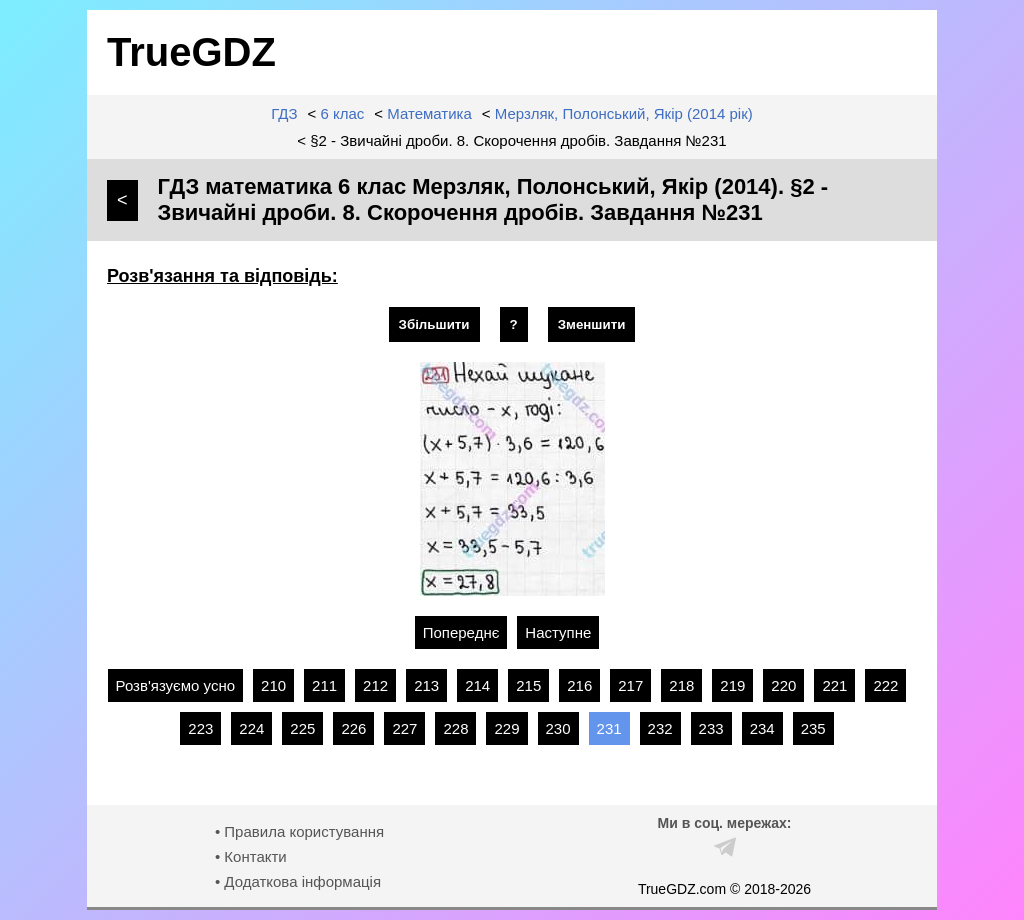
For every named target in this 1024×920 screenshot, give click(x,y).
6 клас (343, 113)
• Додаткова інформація (298, 881)
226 (353, 728)
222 (885, 685)
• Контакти (251, 856)
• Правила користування (299, 831)
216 (579, 685)
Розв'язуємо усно (176, 685)
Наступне (558, 632)
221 (834, 685)
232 (660, 728)
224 (251, 728)
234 (762, 728)
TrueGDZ (191, 52)
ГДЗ (284, 113)
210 (273, 685)
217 (630, 685)
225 (302, 728)
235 (813, 728)
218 (681, 685)
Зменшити (592, 324)
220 (783, 685)
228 (455, 728)
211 (324, 685)
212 (375, 685)
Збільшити (434, 324)
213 (426, 685)
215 (528, 685)
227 (404, 728)
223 (200, 728)
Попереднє (461, 632)
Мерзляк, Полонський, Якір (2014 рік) (624, 113)
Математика (429, 113)
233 (711, 728)
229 (506, 728)
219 (732, 685)
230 (558, 728)
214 (477, 685)
